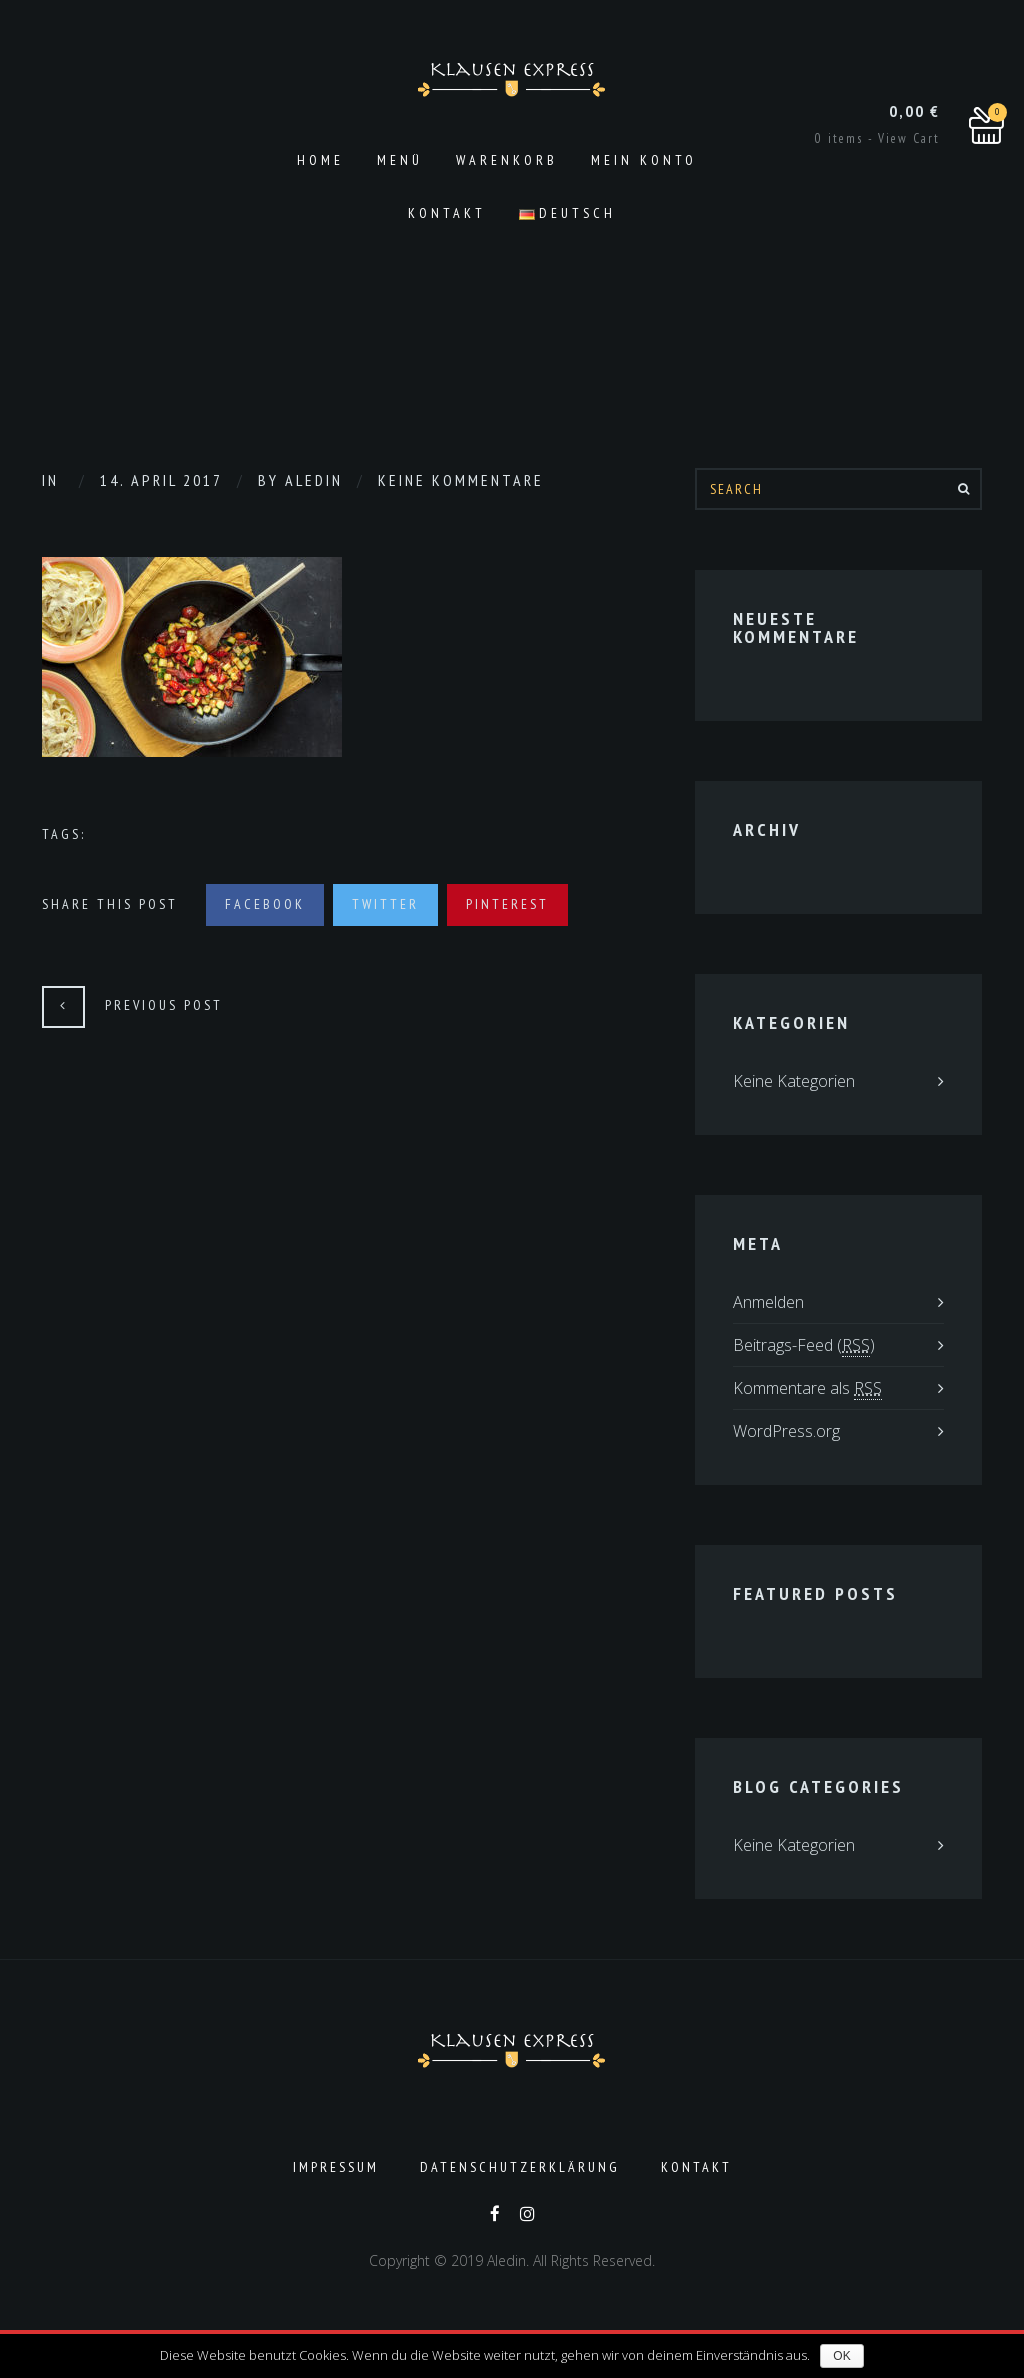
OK (841, 2356)
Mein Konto (644, 160)
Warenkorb (507, 160)
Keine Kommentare (461, 480)
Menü (400, 160)
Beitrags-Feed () (804, 1345)
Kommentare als (807, 1388)
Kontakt (447, 213)
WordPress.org (786, 1431)
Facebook (265, 904)
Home (320, 160)
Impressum (336, 2167)
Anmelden (768, 1302)
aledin (314, 480)
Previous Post (164, 1005)
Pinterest (507, 904)
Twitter (385, 904)
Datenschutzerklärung (520, 2167)
